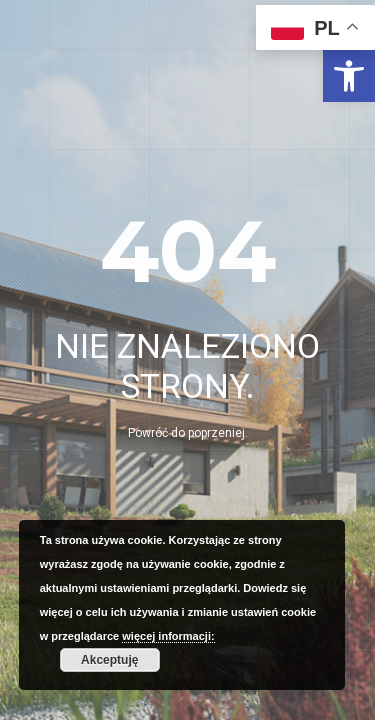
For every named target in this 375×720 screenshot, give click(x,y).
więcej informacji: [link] (168, 636)
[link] (349, 76)
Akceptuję (109, 660)
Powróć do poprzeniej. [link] (188, 433)
